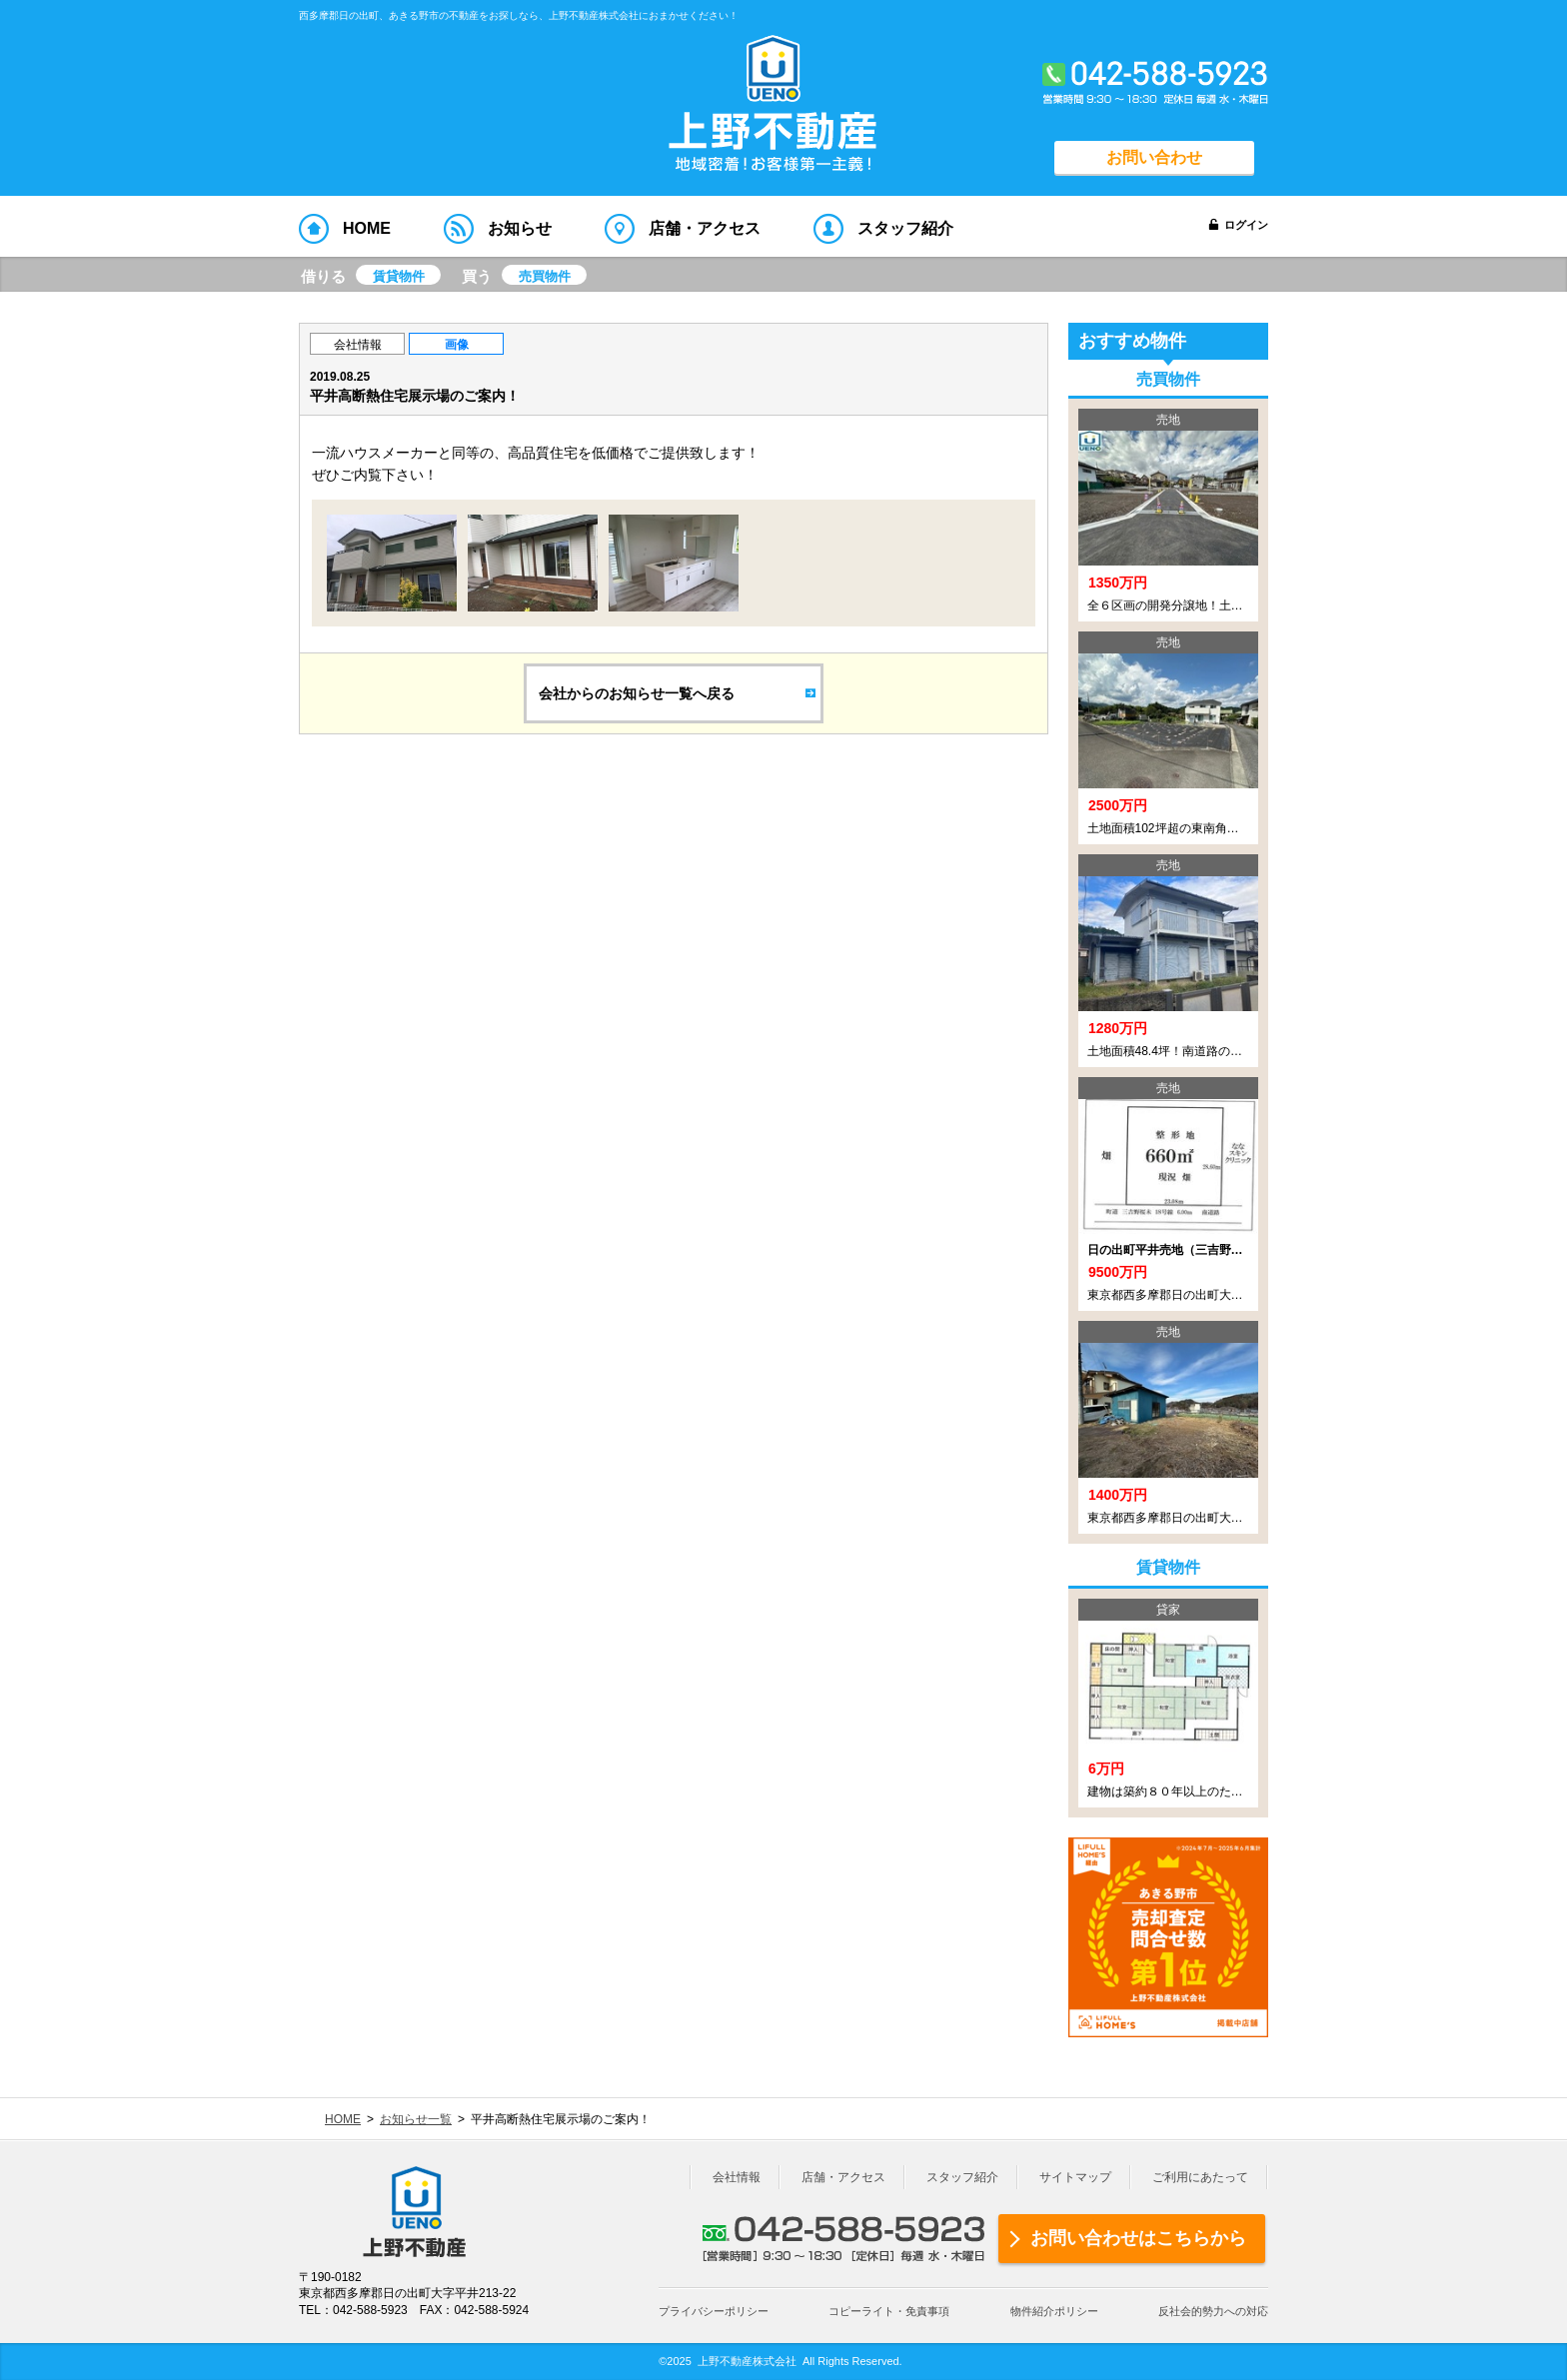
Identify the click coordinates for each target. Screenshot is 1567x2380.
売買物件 (545, 276)
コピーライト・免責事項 (888, 2311)
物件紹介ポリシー (1054, 2311)
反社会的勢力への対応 (1213, 2311)
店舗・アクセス (843, 2177)
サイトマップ (1075, 2177)
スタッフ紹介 (962, 2177)
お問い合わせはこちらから (1138, 2238)
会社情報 (358, 345)
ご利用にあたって (1200, 2177)
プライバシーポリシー (714, 2311)
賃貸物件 (399, 276)
